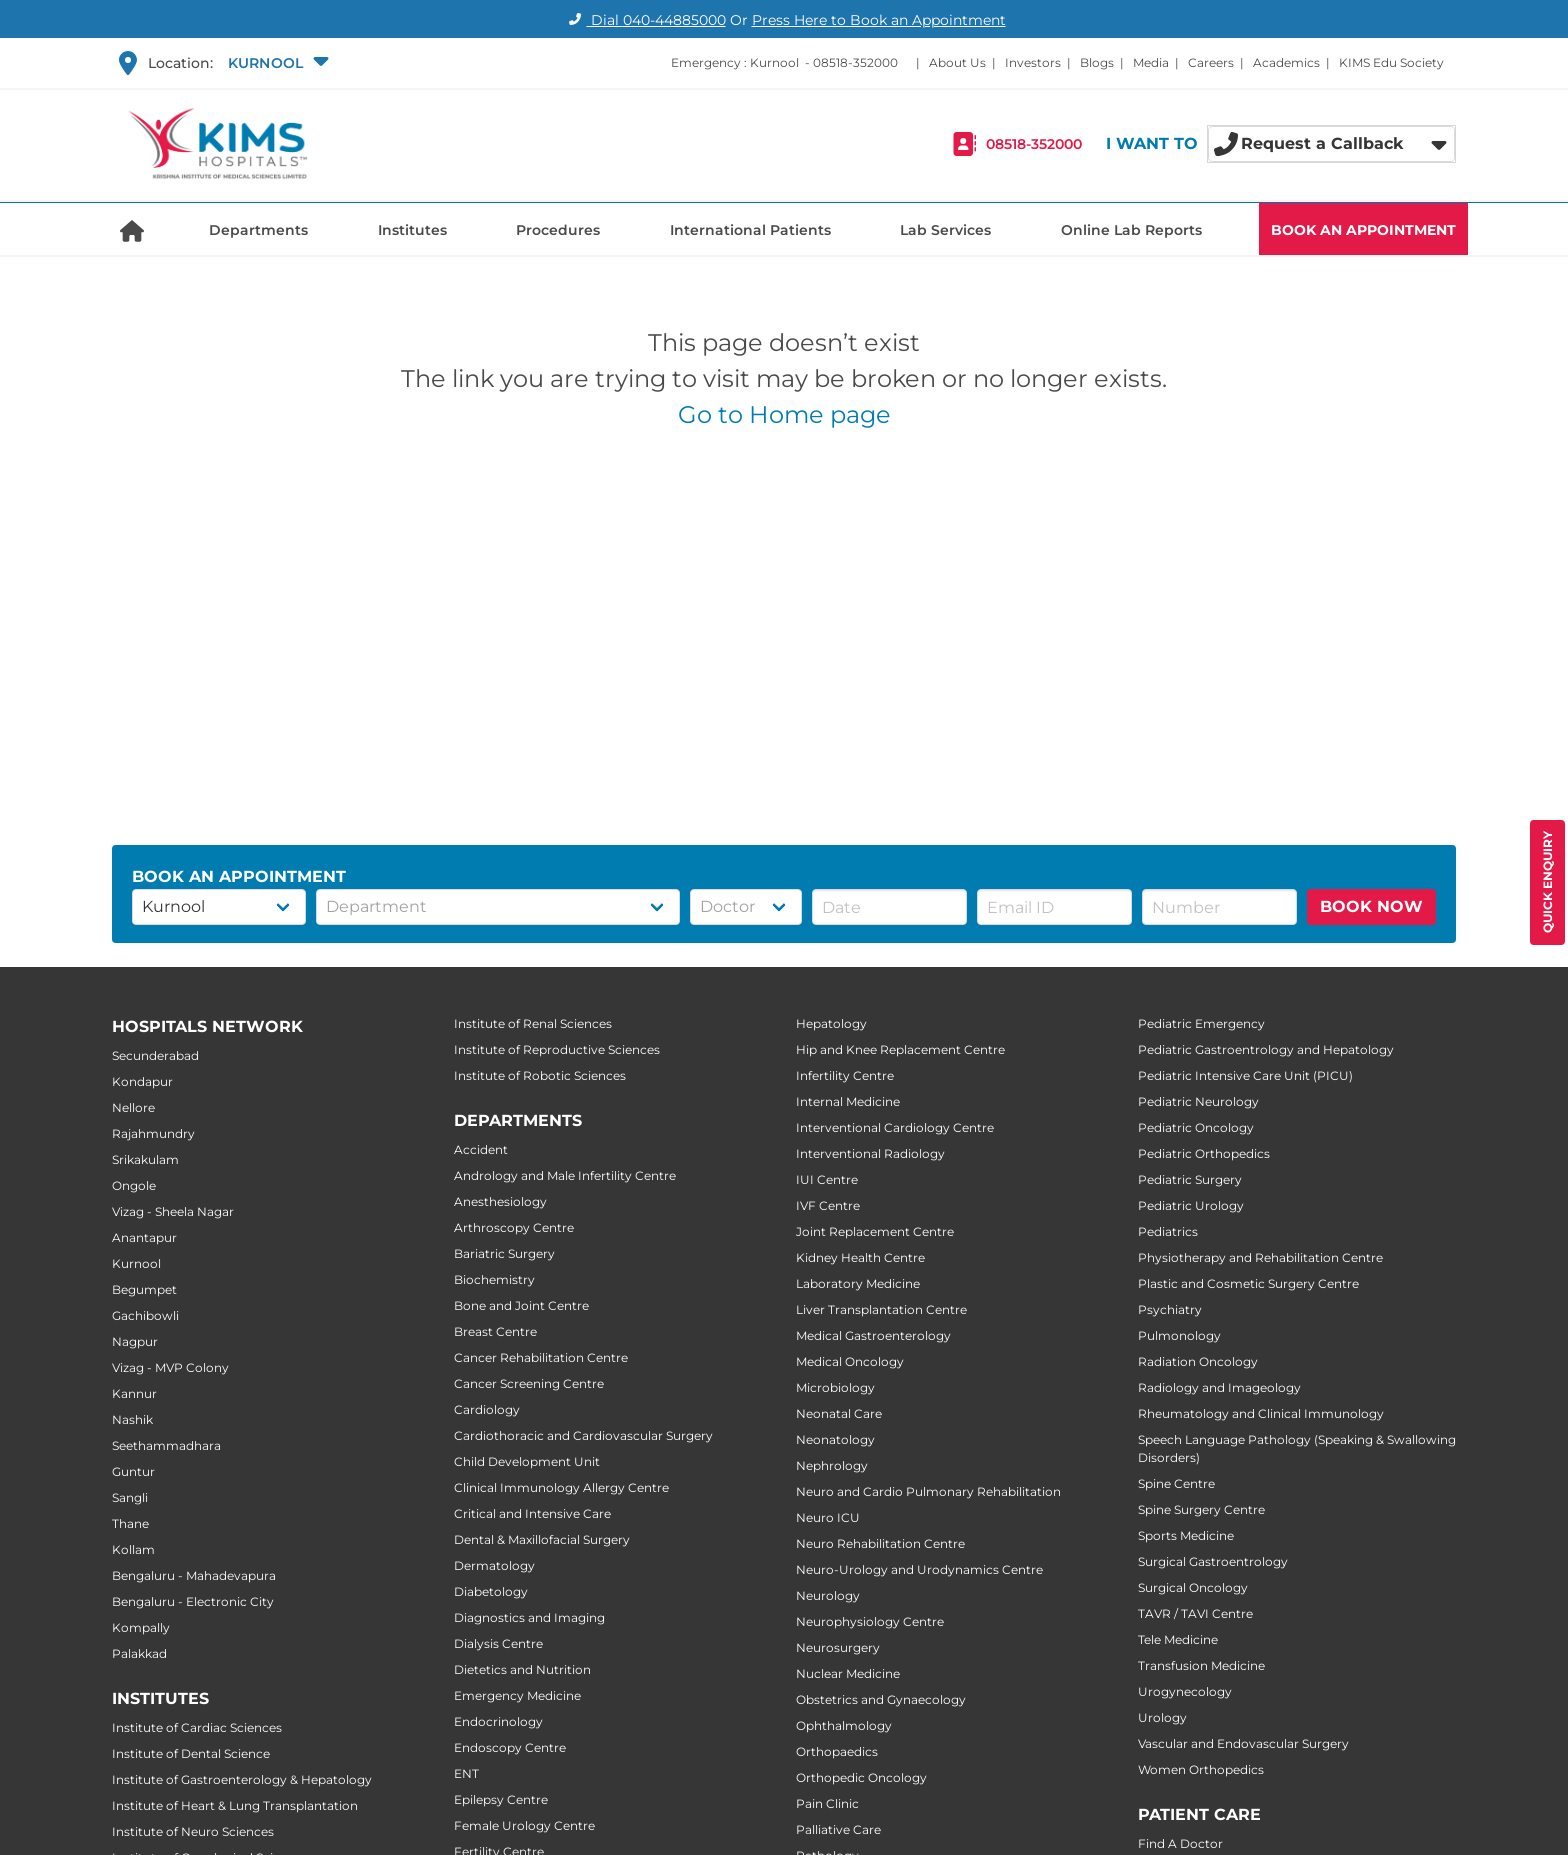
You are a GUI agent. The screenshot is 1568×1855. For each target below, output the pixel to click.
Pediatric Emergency (1201, 1023)
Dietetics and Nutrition (522, 1669)
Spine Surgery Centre (1201, 1509)
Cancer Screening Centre (529, 1383)
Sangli (130, 1497)
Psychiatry (1170, 1309)
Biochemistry (494, 1279)
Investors (1033, 62)
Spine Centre (1176, 1483)
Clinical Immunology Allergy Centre (561, 1487)
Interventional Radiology (870, 1153)
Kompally (141, 1627)
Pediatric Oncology (1196, 1127)
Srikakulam (145, 1159)
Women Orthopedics (1201, 1769)
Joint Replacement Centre (875, 1231)
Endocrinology (498, 1721)
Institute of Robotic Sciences (540, 1075)
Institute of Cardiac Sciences (197, 1727)
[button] (276, 63)
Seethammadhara (166, 1445)
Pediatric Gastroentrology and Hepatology (1266, 1049)
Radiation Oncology (1198, 1361)
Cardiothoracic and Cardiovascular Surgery (583, 1435)
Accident (481, 1149)
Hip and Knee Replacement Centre (900, 1049)
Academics (1286, 62)
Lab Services (945, 230)
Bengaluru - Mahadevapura (194, 1575)
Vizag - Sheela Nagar (173, 1211)
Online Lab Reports (1131, 230)
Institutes (412, 230)
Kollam (133, 1549)
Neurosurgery (838, 1647)
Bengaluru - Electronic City (193, 1601)
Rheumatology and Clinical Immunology (1261, 1413)
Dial (644, 20)
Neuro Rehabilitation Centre (880, 1543)
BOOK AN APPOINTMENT (1363, 230)
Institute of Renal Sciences (533, 1023)
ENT (466, 1773)
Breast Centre (495, 1331)
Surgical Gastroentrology (1213, 1561)
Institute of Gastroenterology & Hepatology (242, 1779)
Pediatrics (1168, 1231)
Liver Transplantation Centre (881, 1309)
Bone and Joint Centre (521, 1305)
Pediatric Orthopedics (1204, 1153)
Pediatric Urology (1191, 1205)
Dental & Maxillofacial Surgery (542, 1539)
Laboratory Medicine (858, 1283)
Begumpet (144, 1289)
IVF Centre (828, 1205)
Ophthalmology (844, 1725)
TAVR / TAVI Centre (1195, 1613)
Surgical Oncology (1193, 1587)
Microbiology (835, 1387)
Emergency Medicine (517, 1695)
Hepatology (831, 1023)
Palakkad (139, 1653)
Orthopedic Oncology (861, 1777)
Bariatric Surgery (504, 1253)
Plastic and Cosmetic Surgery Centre (1248, 1283)
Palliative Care (838, 1829)
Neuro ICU (828, 1517)
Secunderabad (155, 1055)
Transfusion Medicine (1201, 1665)
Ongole (134, 1185)
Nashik (132, 1419)
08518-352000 (855, 62)
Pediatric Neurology (1198, 1101)
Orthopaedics (837, 1751)
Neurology (828, 1595)
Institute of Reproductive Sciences (557, 1049)
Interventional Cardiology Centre (895, 1127)
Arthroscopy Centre (514, 1227)
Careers (1211, 62)
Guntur (133, 1471)
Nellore (133, 1107)
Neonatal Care (839, 1413)
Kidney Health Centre (860, 1257)
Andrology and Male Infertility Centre (565, 1175)
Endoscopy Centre (510, 1747)
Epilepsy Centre (501, 1799)
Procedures (558, 230)
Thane (130, 1523)
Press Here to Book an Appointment (879, 20)
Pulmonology (1179, 1335)
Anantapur (144, 1237)
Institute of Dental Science (191, 1753)
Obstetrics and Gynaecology (881, 1699)
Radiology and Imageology (1219, 1387)
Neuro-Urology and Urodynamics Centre (919, 1569)
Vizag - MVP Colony (170, 1367)
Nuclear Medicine (848, 1673)
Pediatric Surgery (1190, 1179)
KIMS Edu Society (1391, 62)
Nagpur (135, 1341)
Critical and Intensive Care (532, 1513)
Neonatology (835, 1439)
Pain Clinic (827, 1803)
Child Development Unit (527, 1461)
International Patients (750, 230)
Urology (1162, 1717)
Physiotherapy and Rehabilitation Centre (1260, 1257)
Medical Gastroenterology (873, 1335)
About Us (957, 62)
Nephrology (832, 1465)
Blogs (1097, 62)
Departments (258, 230)
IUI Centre (827, 1179)
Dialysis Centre (498, 1643)
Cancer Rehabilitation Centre (541, 1357)
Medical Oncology (850, 1361)
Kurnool (136, 1263)
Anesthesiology (500, 1201)
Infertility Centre (845, 1075)
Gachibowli (145, 1315)
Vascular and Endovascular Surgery (1243, 1743)
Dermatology (494, 1565)
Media (1151, 62)
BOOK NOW (1371, 906)
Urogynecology (1185, 1691)
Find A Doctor (1180, 1843)
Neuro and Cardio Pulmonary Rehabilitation (928, 1491)
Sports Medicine (1186, 1535)
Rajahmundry (153, 1133)
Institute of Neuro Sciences (193, 1831)
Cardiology (487, 1409)
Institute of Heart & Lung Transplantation (235, 1805)
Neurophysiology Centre (870, 1621)
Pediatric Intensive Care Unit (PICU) (1245, 1075)
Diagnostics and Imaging (529, 1617)
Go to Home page (784, 414)
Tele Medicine (1178, 1639)
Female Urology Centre (524, 1825)
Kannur (134, 1393)
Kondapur (142, 1081)
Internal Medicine (848, 1101)
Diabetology (491, 1591)
